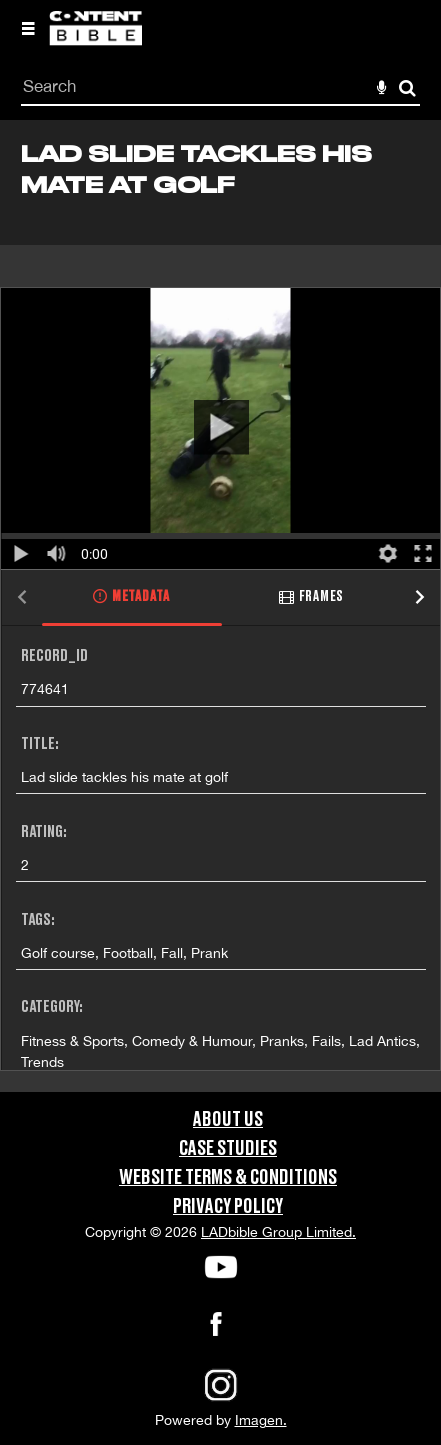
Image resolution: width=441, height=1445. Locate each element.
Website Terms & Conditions (228, 1178)
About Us (228, 1120)
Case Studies (228, 1149)
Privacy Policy (228, 1207)
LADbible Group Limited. (278, 1232)
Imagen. (261, 1420)
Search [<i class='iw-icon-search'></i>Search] (407, 87)
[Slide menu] (28, 28)
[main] (220, 606)
